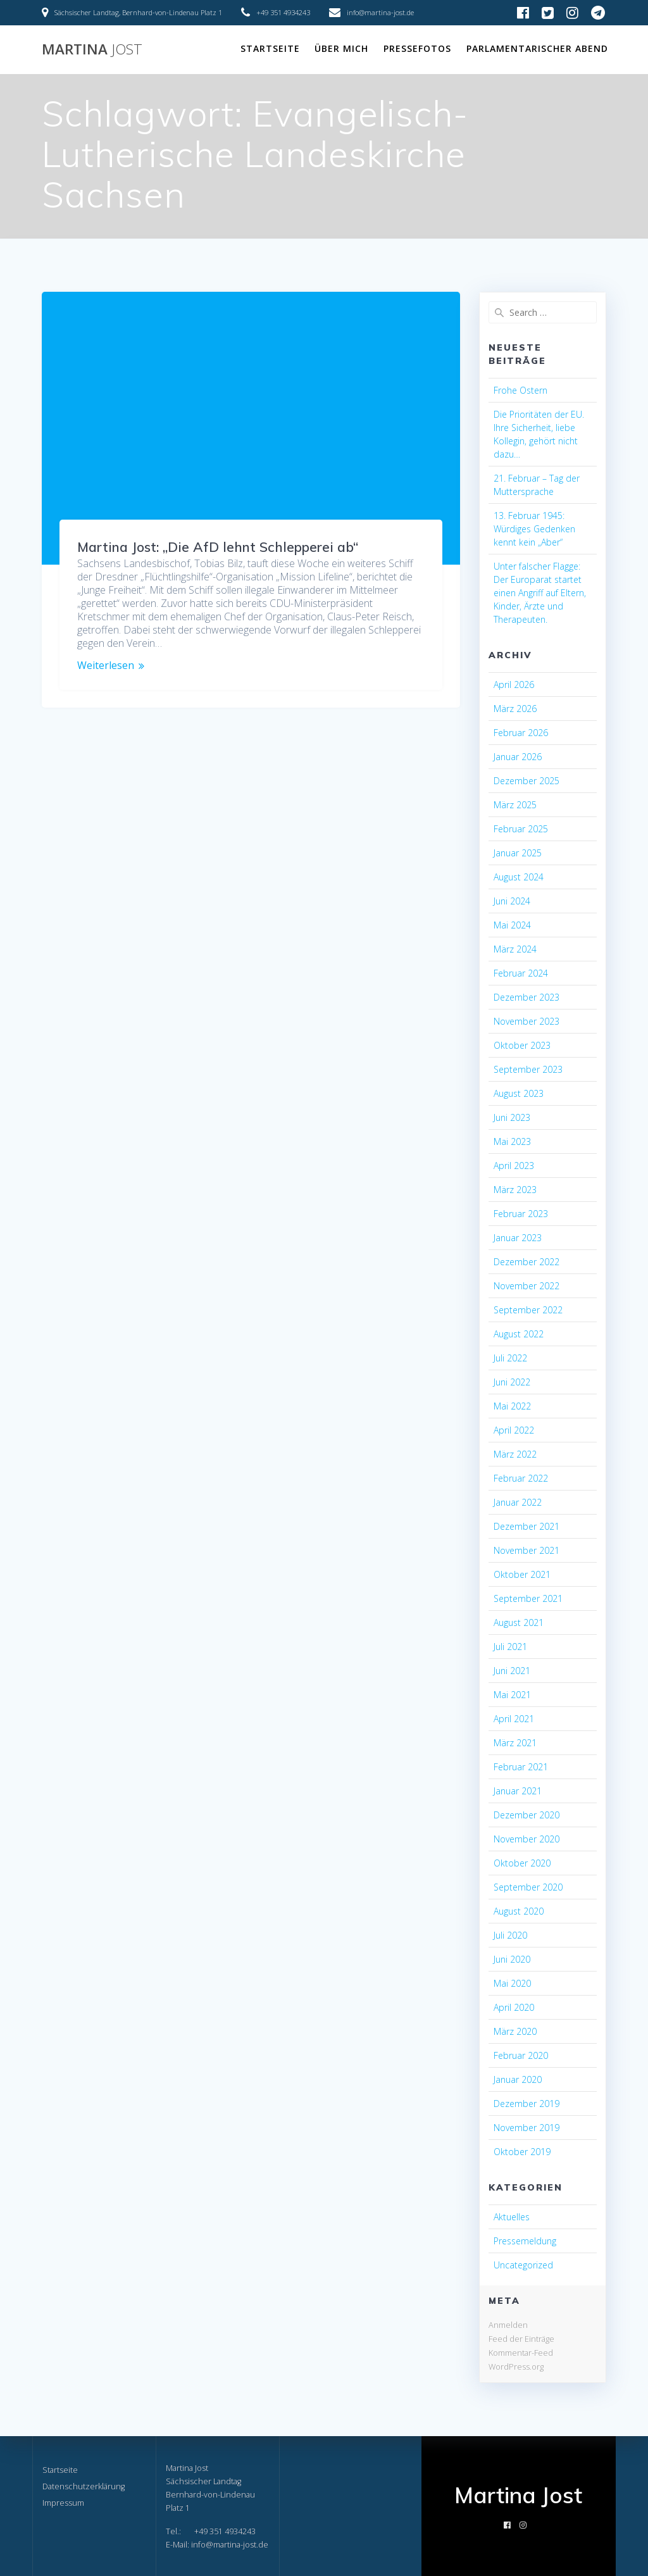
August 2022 (519, 1334)
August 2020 (519, 1911)
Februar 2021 (521, 1767)
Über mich (341, 48)
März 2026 (515, 709)
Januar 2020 (518, 2079)
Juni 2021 (512, 1671)
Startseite (270, 48)
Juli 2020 (510, 1935)
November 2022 (526, 1286)
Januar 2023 (518, 1238)
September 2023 (528, 1069)
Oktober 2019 (522, 2152)
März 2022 (515, 1454)
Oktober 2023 (522, 1045)
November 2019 (526, 2128)
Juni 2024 (512, 901)
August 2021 (519, 1622)
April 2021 (514, 1719)
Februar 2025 (521, 829)
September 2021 (528, 1598)
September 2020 (528, 1887)
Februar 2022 (521, 1478)
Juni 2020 (512, 1959)
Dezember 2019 (526, 2104)
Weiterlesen (105, 665)
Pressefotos (417, 48)
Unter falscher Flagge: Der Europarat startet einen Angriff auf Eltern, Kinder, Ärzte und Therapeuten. (540, 592)
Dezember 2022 (526, 1262)
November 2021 (526, 1550)
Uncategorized (523, 2265)
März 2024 (515, 949)
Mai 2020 (512, 1983)
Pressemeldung (525, 2241)
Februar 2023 (521, 1214)
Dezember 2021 (526, 1526)
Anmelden (508, 2324)
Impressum (63, 2503)
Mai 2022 (512, 1406)
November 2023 (526, 1021)
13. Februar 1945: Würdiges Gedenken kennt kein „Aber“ (534, 529)
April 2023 (514, 1166)
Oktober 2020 (522, 1863)
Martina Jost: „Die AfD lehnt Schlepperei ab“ (217, 547)
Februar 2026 (521, 733)
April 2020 (514, 2007)
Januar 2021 (518, 1791)
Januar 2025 (518, 853)
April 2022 (514, 1430)
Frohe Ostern (520, 390)
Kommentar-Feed (521, 2352)
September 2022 (528, 1310)
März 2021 (515, 1743)
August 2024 (519, 877)
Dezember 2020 (526, 1815)
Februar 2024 (521, 973)
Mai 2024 (512, 925)
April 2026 (514, 684)
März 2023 (515, 1190)
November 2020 (526, 1839)
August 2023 (519, 1093)
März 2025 (515, 805)
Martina (92, 49)
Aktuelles (512, 2217)
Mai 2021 (512, 1695)
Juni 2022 (512, 1382)
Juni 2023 (512, 1117)
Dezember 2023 (526, 997)
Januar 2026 (518, 757)
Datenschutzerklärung (83, 2486)
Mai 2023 (512, 1141)
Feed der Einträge (521, 2338)
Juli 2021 (510, 1647)
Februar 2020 (521, 2055)
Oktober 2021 (522, 1574)
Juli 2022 (510, 1358)
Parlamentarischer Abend (537, 48)
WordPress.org (516, 2366)
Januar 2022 (518, 1502)
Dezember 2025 (526, 781)
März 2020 (515, 2031)
